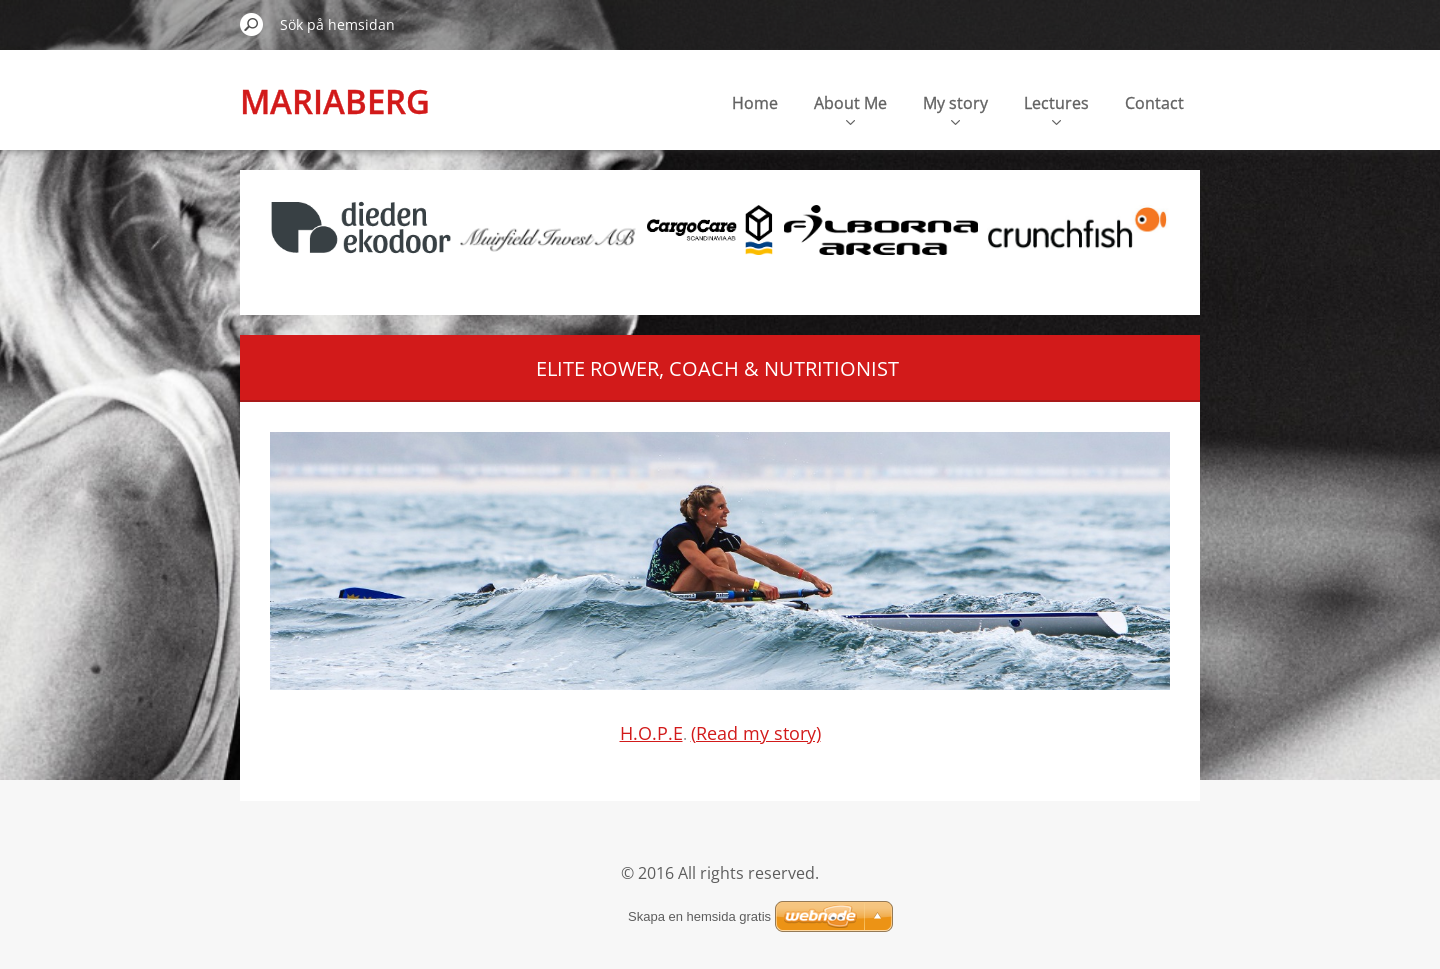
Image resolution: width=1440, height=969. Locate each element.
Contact (1154, 103)
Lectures (1056, 108)
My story (955, 108)
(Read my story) (756, 733)
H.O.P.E (651, 733)
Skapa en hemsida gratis (699, 916)
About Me (850, 108)
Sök (252, 24)
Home (755, 103)
